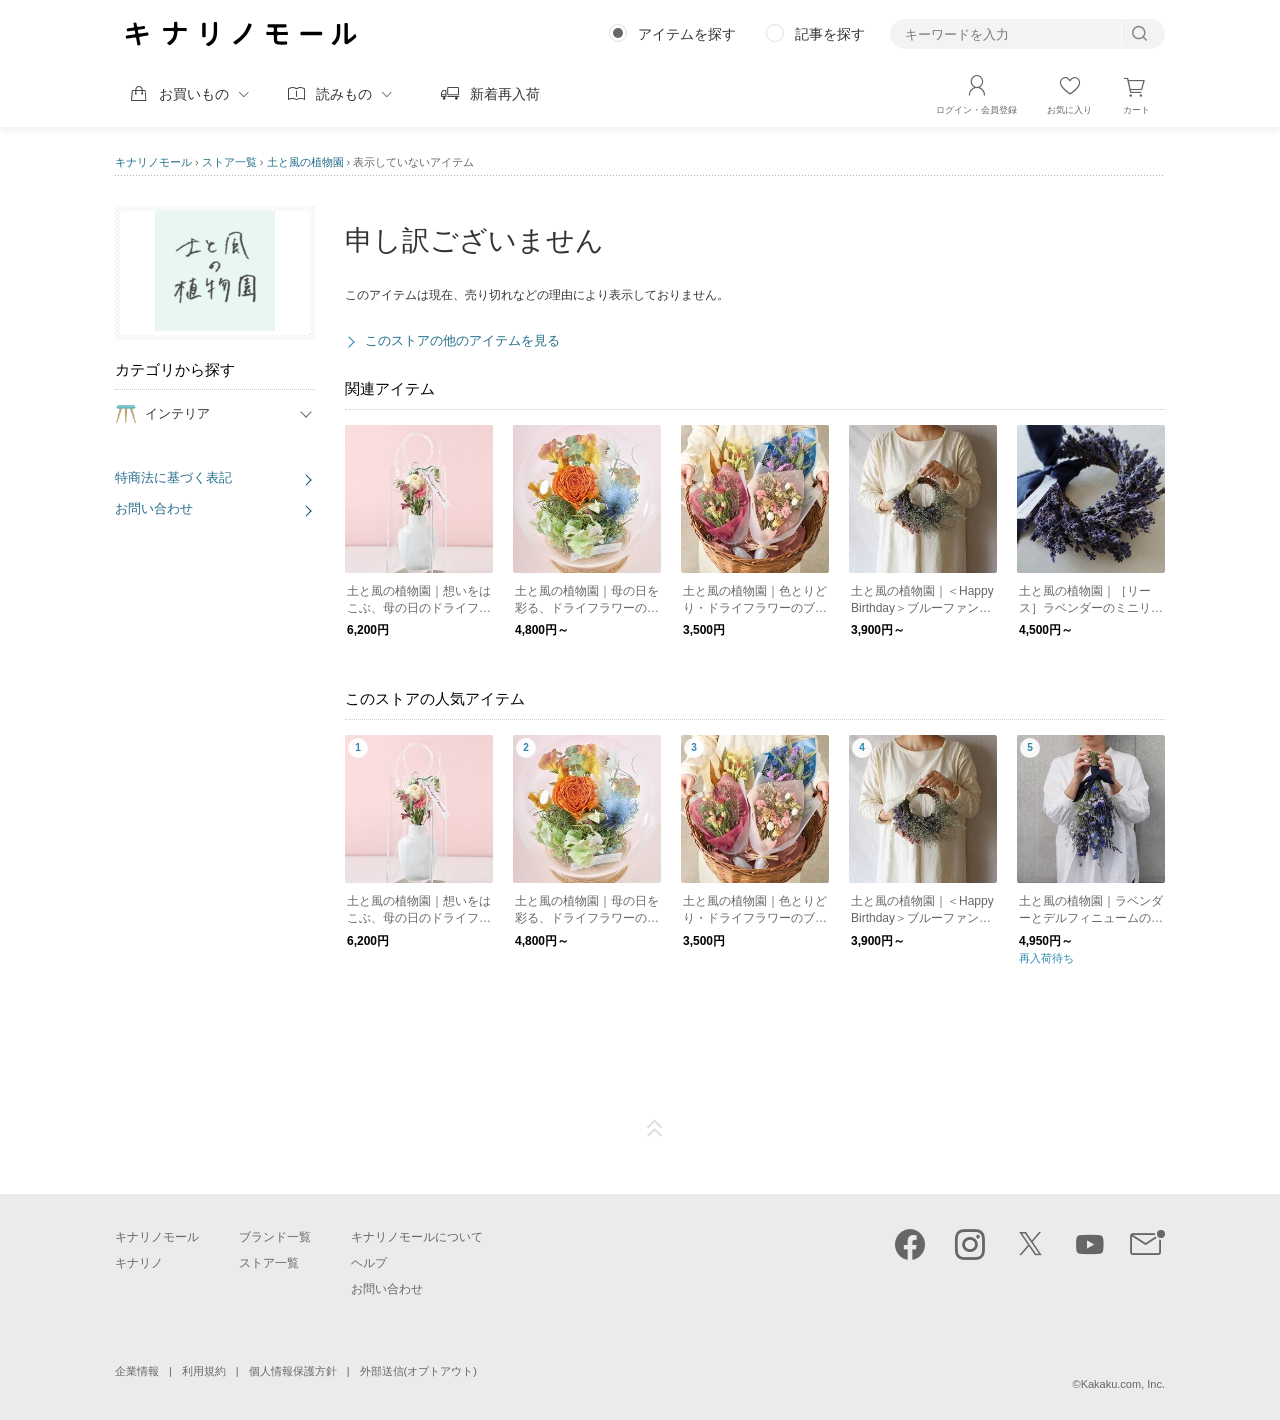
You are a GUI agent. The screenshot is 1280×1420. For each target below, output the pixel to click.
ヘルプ (369, 1263)
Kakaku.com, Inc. (1123, 1384)
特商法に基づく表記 (173, 477)
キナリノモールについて (417, 1237)
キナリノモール (153, 162)
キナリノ (139, 1263)
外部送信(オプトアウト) (418, 1371)
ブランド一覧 (275, 1237)
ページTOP (655, 1129)
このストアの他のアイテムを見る (462, 340)
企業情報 (137, 1371)
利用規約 (204, 1371)
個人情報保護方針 (293, 1371)
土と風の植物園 (305, 162)
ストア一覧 (229, 162)
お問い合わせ (154, 508)
